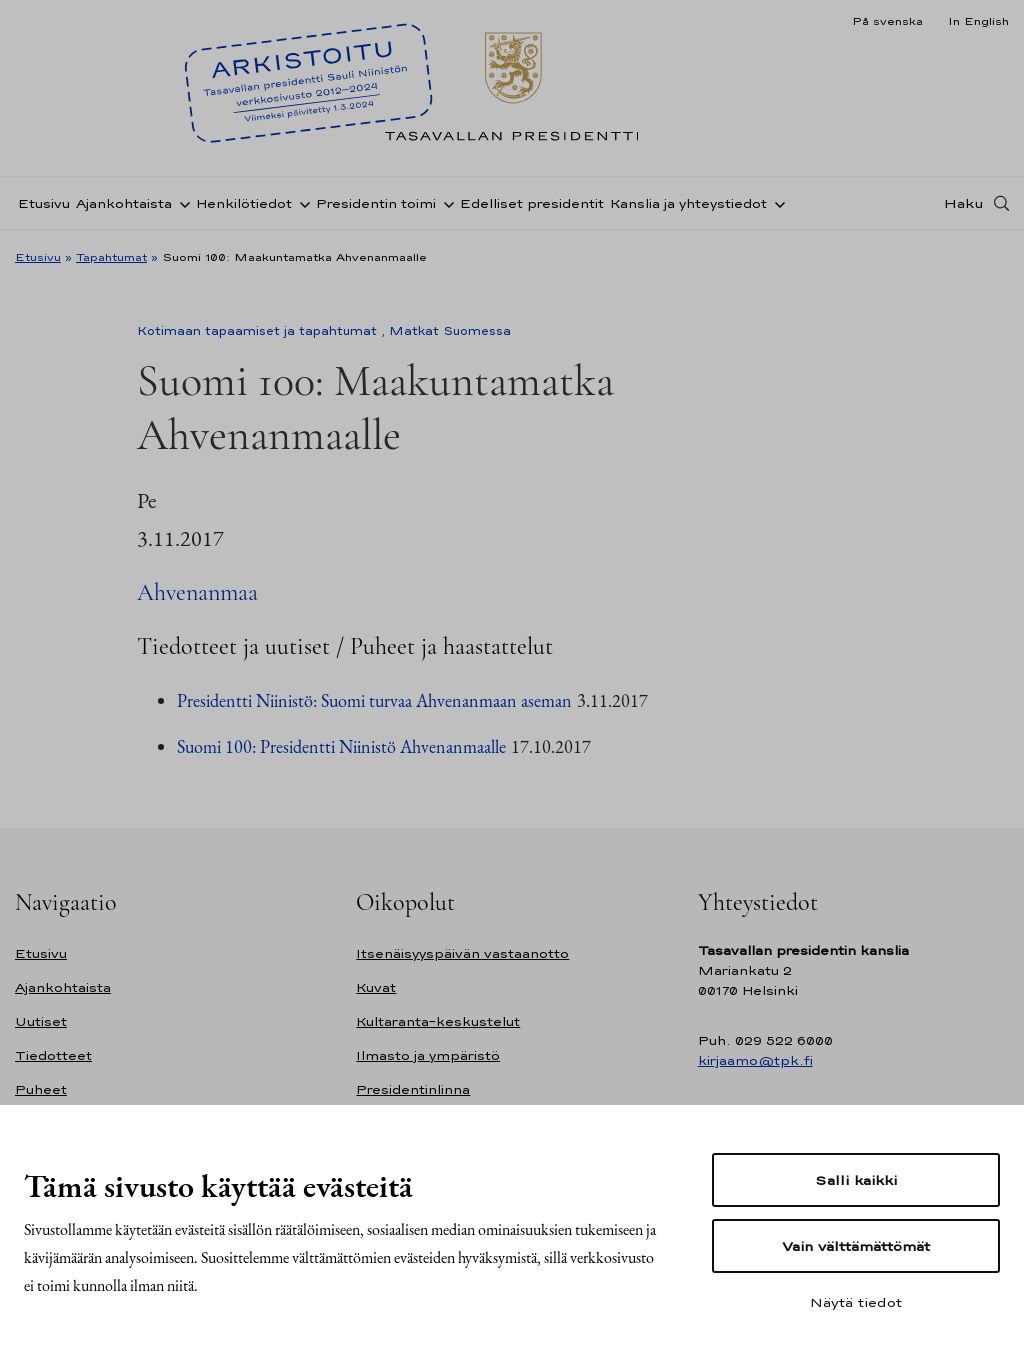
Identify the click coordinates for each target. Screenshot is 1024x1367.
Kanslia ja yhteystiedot (688, 203)
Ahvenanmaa (197, 592)
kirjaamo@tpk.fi (755, 1060)
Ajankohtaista (124, 203)
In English (978, 21)
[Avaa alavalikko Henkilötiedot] (301, 203)
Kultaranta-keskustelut (438, 1021)
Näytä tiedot (856, 1302)
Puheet (41, 1089)
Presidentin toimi (376, 203)
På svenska (887, 21)
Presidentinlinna (413, 1089)
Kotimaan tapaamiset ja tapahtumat (257, 331)
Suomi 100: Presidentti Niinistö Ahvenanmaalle (341, 746)
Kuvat (376, 987)
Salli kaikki (856, 1180)
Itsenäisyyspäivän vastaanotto (462, 953)
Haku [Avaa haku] (964, 203)
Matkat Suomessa (450, 331)
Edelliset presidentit (532, 203)
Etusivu (44, 203)
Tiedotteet (53, 1055)
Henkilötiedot (244, 203)
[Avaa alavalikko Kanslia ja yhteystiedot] (776, 203)
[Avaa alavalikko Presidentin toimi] (445, 203)
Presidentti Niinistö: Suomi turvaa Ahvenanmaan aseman (374, 700)
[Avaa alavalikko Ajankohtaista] (181, 203)
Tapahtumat (111, 257)
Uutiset (41, 1021)
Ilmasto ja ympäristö (428, 1055)
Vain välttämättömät (856, 1246)
